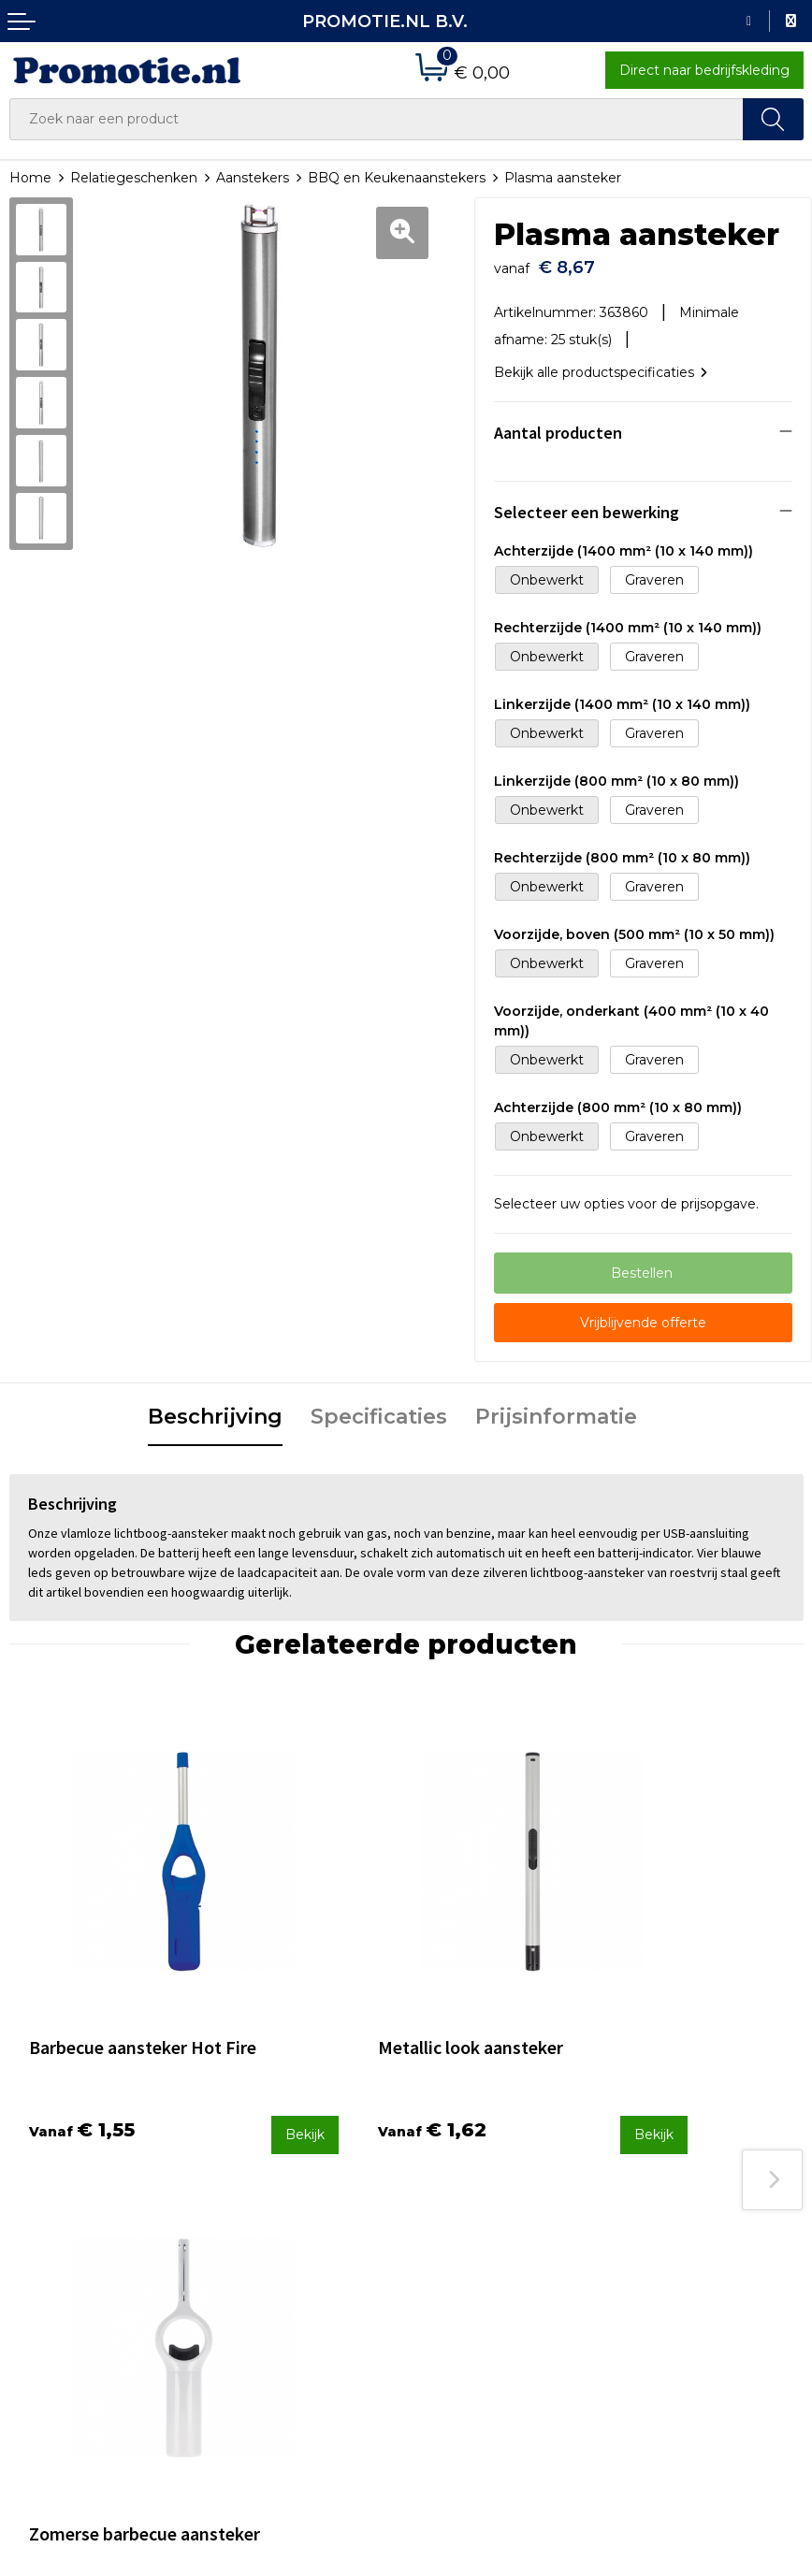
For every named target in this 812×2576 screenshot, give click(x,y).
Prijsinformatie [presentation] (556, 1410)
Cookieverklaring (672, 2191)
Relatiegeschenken (133, 177)
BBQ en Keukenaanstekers (397, 177)
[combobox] (376, 119)
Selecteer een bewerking (586, 505)
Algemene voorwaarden (697, 2167)
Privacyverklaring (674, 2216)
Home (30, 177)
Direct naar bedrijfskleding (704, 70)
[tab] (215, 1411)
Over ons (241, 2167)
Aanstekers (252, 177)
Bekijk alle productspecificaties (600, 365)
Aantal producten (558, 426)
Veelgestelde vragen (279, 2191)
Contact (441, 2167)
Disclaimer (652, 2241)
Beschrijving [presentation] (215, 1410)
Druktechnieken (265, 2216)
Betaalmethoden (471, 2191)
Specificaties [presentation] (379, 1410)
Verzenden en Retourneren (505, 2216)
